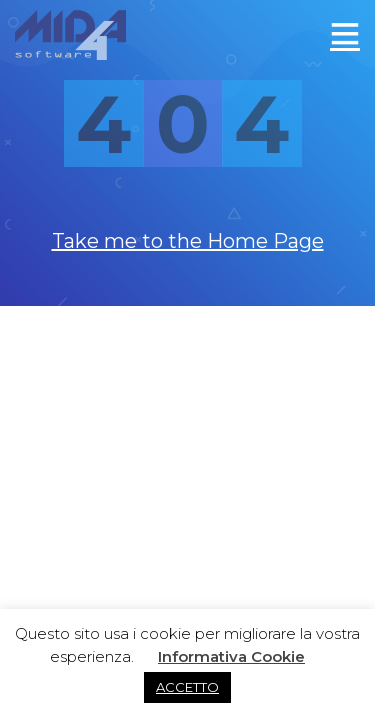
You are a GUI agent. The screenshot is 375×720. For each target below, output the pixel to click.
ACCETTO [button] (187, 687)
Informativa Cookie (231, 656)
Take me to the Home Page (188, 241)
